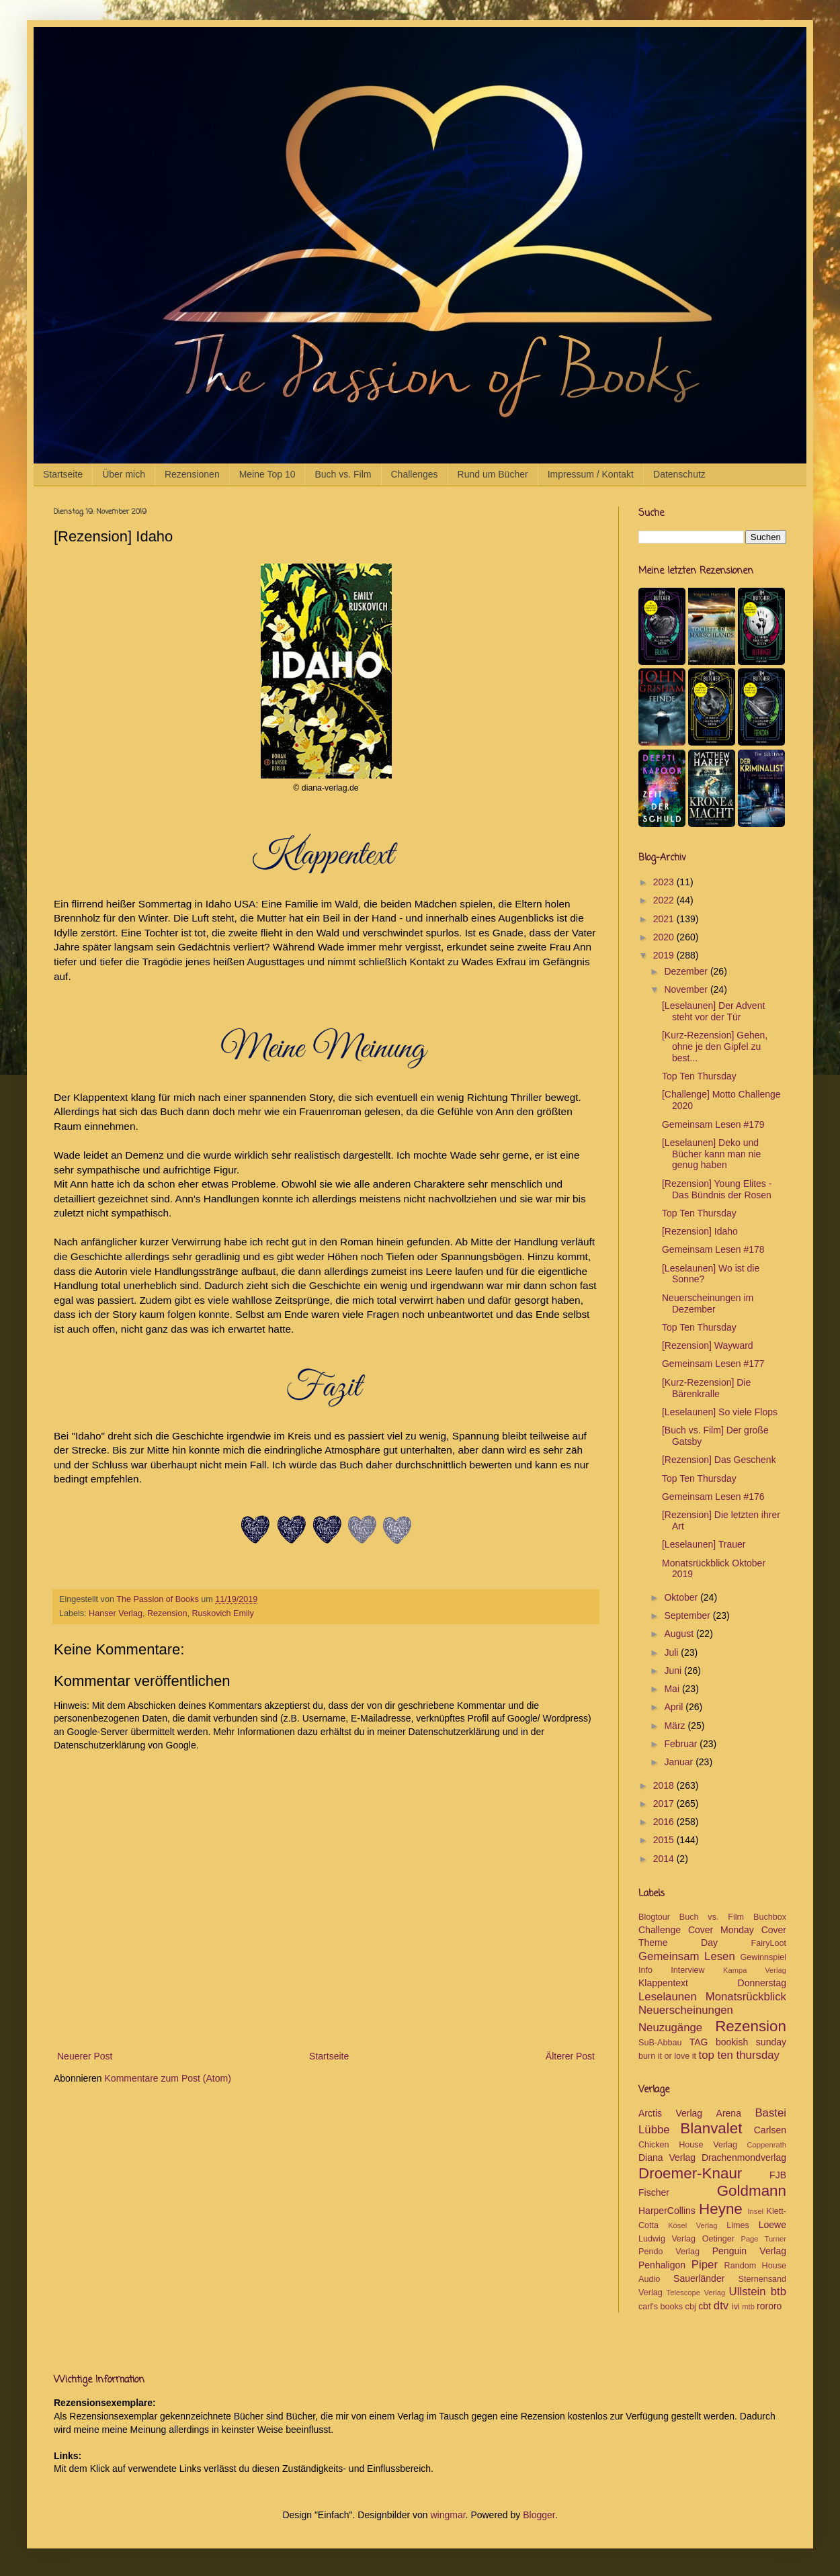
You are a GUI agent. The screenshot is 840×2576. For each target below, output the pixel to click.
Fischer (653, 2192)
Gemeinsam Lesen (686, 1956)
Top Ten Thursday (699, 1076)
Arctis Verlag (670, 2113)
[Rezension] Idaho (700, 1231)
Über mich (123, 474)
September (688, 1615)
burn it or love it (667, 2056)
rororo (769, 2306)
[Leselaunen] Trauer (704, 1544)
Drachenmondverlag (744, 2157)
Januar (680, 1762)
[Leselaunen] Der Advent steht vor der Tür (713, 1011)
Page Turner (763, 2239)
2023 (665, 882)
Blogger (538, 2515)
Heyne (721, 2209)
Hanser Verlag (115, 1613)
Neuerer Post (84, 2056)
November (687, 989)
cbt (704, 2306)
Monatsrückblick (746, 1996)
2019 (665, 955)
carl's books (660, 2306)
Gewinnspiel (763, 1957)
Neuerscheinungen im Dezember (707, 1303)
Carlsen (770, 2130)
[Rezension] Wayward (707, 1345)
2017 (665, 1803)
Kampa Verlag (754, 1970)
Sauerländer (698, 2278)
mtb (748, 2307)
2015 (665, 1839)
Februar (682, 1743)
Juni (674, 1670)
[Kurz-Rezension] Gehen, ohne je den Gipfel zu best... (714, 1046)
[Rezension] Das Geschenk (719, 1459)
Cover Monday (721, 1929)
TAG (698, 2042)
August (680, 1633)
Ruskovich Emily (222, 1613)
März (675, 1725)
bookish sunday (751, 2042)
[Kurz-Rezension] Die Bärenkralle (706, 1388)
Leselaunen (667, 1996)
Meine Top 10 (267, 474)
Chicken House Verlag (687, 2144)
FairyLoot (769, 1943)
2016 (665, 1821)
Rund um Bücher (493, 474)
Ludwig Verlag (667, 2239)
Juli (672, 1652)
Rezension (167, 1613)
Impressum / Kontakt (591, 474)
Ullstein (747, 2291)
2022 (665, 900)
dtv (721, 2305)
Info (645, 1970)
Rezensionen (192, 474)
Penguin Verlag (749, 2251)
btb (778, 2291)
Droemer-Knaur (690, 2173)
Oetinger (718, 2239)
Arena (728, 2113)
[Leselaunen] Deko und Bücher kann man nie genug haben (711, 1154)
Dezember (687, 971)
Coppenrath (766, 2145)
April (674, 1706)
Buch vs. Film (342, 474)
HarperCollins (667, 2210)
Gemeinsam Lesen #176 (713, 1496)
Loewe (772, 2224)
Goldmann (751, 2190)
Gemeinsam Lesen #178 (713, 1249)
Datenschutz (679, 474)
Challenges (414, 474)
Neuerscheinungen (685, 2010)
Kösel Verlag (692, 2225)
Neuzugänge (670, 2027)
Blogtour (654, 1917)
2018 (665, 1785)
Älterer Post (570, 2056)
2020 (665, 937)
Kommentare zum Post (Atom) (168, 2078)
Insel (755, 2211)
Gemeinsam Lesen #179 (713, 1124)
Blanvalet (711, 2128)
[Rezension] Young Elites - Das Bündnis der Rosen (716, 1189)
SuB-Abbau (659, 2042)
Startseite (63, 474)
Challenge (659, 1929)
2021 (665, 919)
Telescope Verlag (696, 2293)
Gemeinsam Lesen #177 (713, 1363)
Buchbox (769, 1917)
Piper (704, 2264)
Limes (737, 2225)
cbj (690, 2306)
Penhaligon (661, 2265)
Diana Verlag (667, 2157)
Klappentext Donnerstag (712, 1983)
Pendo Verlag (669, 2251)
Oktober (682, 1597)
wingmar (447, 2515)
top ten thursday (739, 2055)
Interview (687, 1970)
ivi (736, 2306)
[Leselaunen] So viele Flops (720, 1412)
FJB (777, 2175)
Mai (672, 1688)
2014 (665, 1858)
